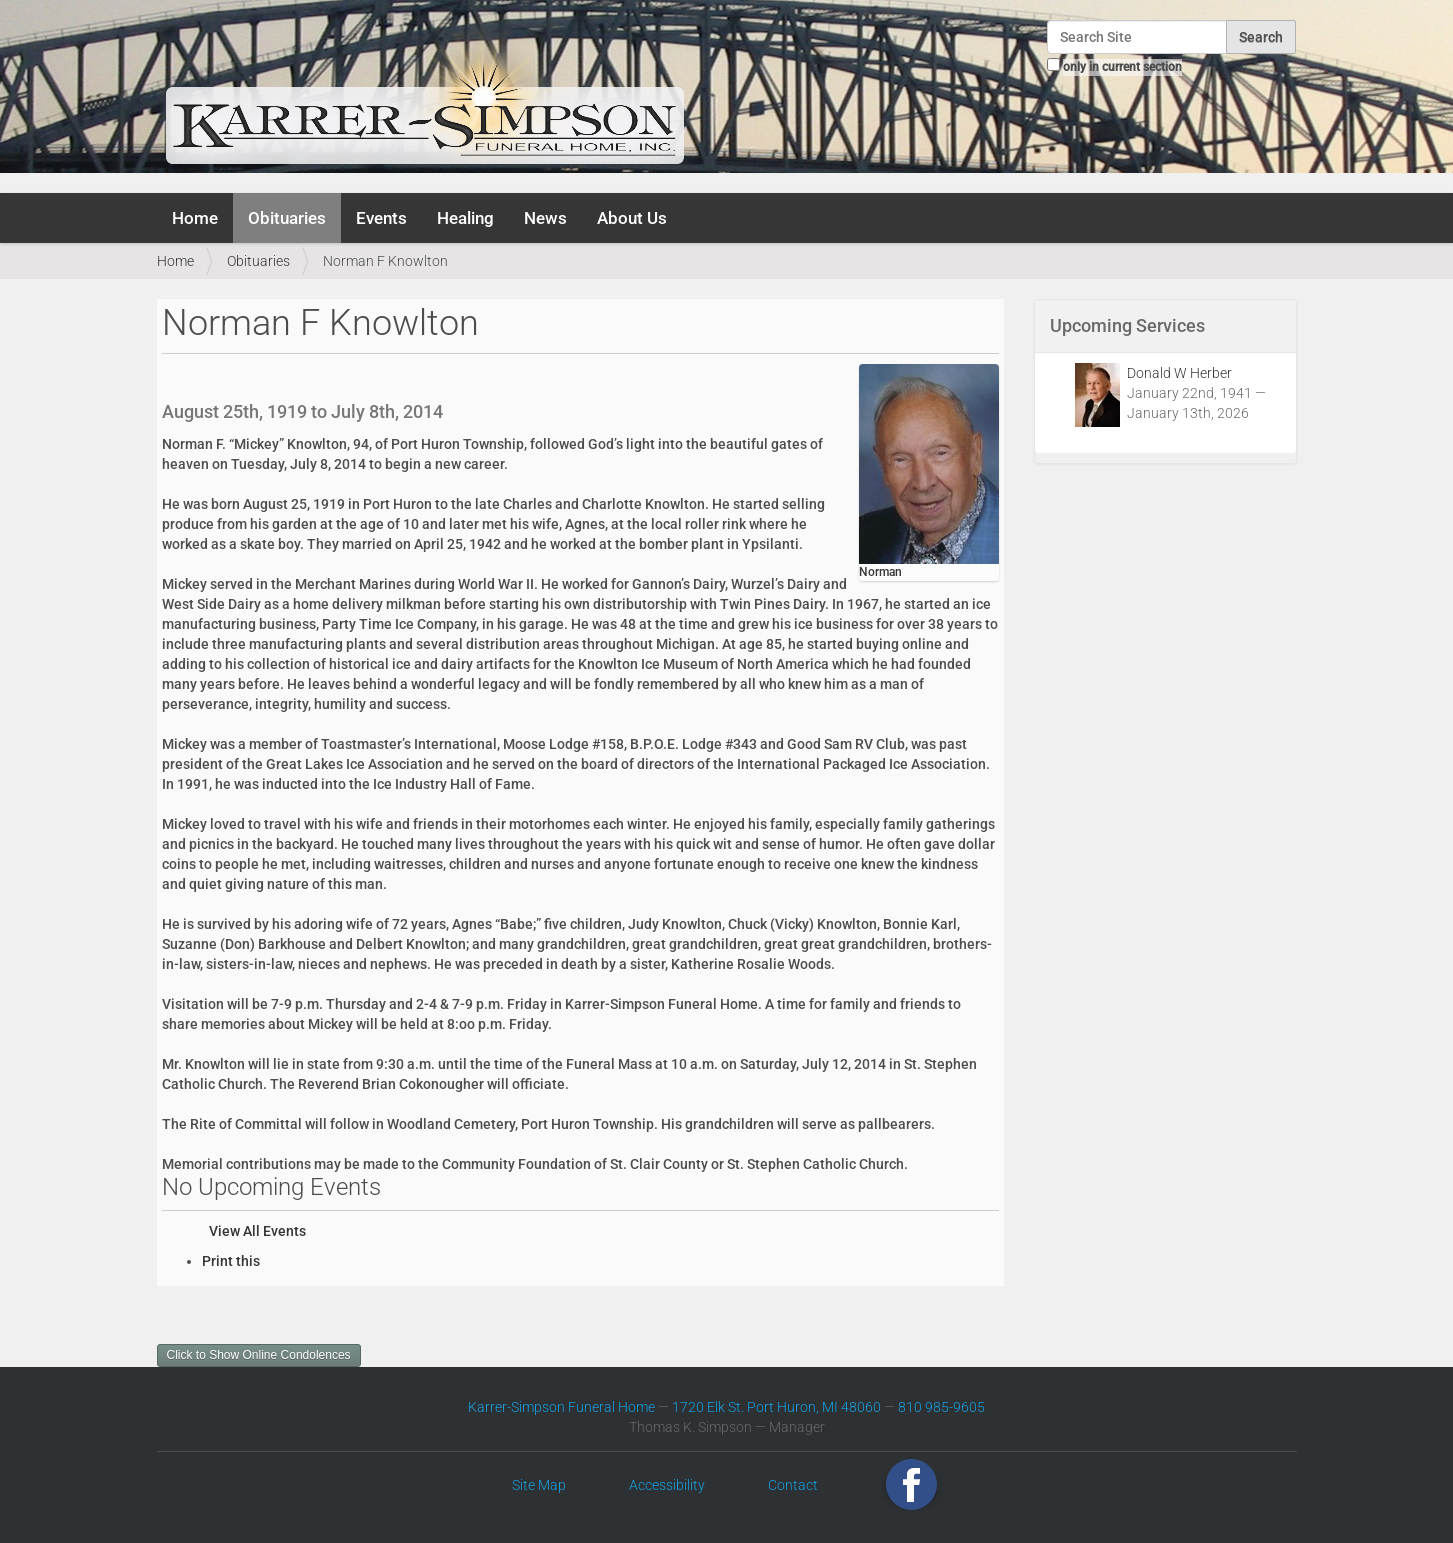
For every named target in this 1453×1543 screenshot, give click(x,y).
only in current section (1122, 67)
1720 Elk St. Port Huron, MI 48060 (776, 1407)
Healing (465, 218)
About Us (632, 218)
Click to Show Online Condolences (259, 1355)
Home (195, 218)
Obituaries (287, 218)
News (545, 218)
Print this (231, 1261)
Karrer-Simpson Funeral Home (561, 1407)
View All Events (257, 1231)
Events (381, 218)
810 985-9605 (941, 1407)
